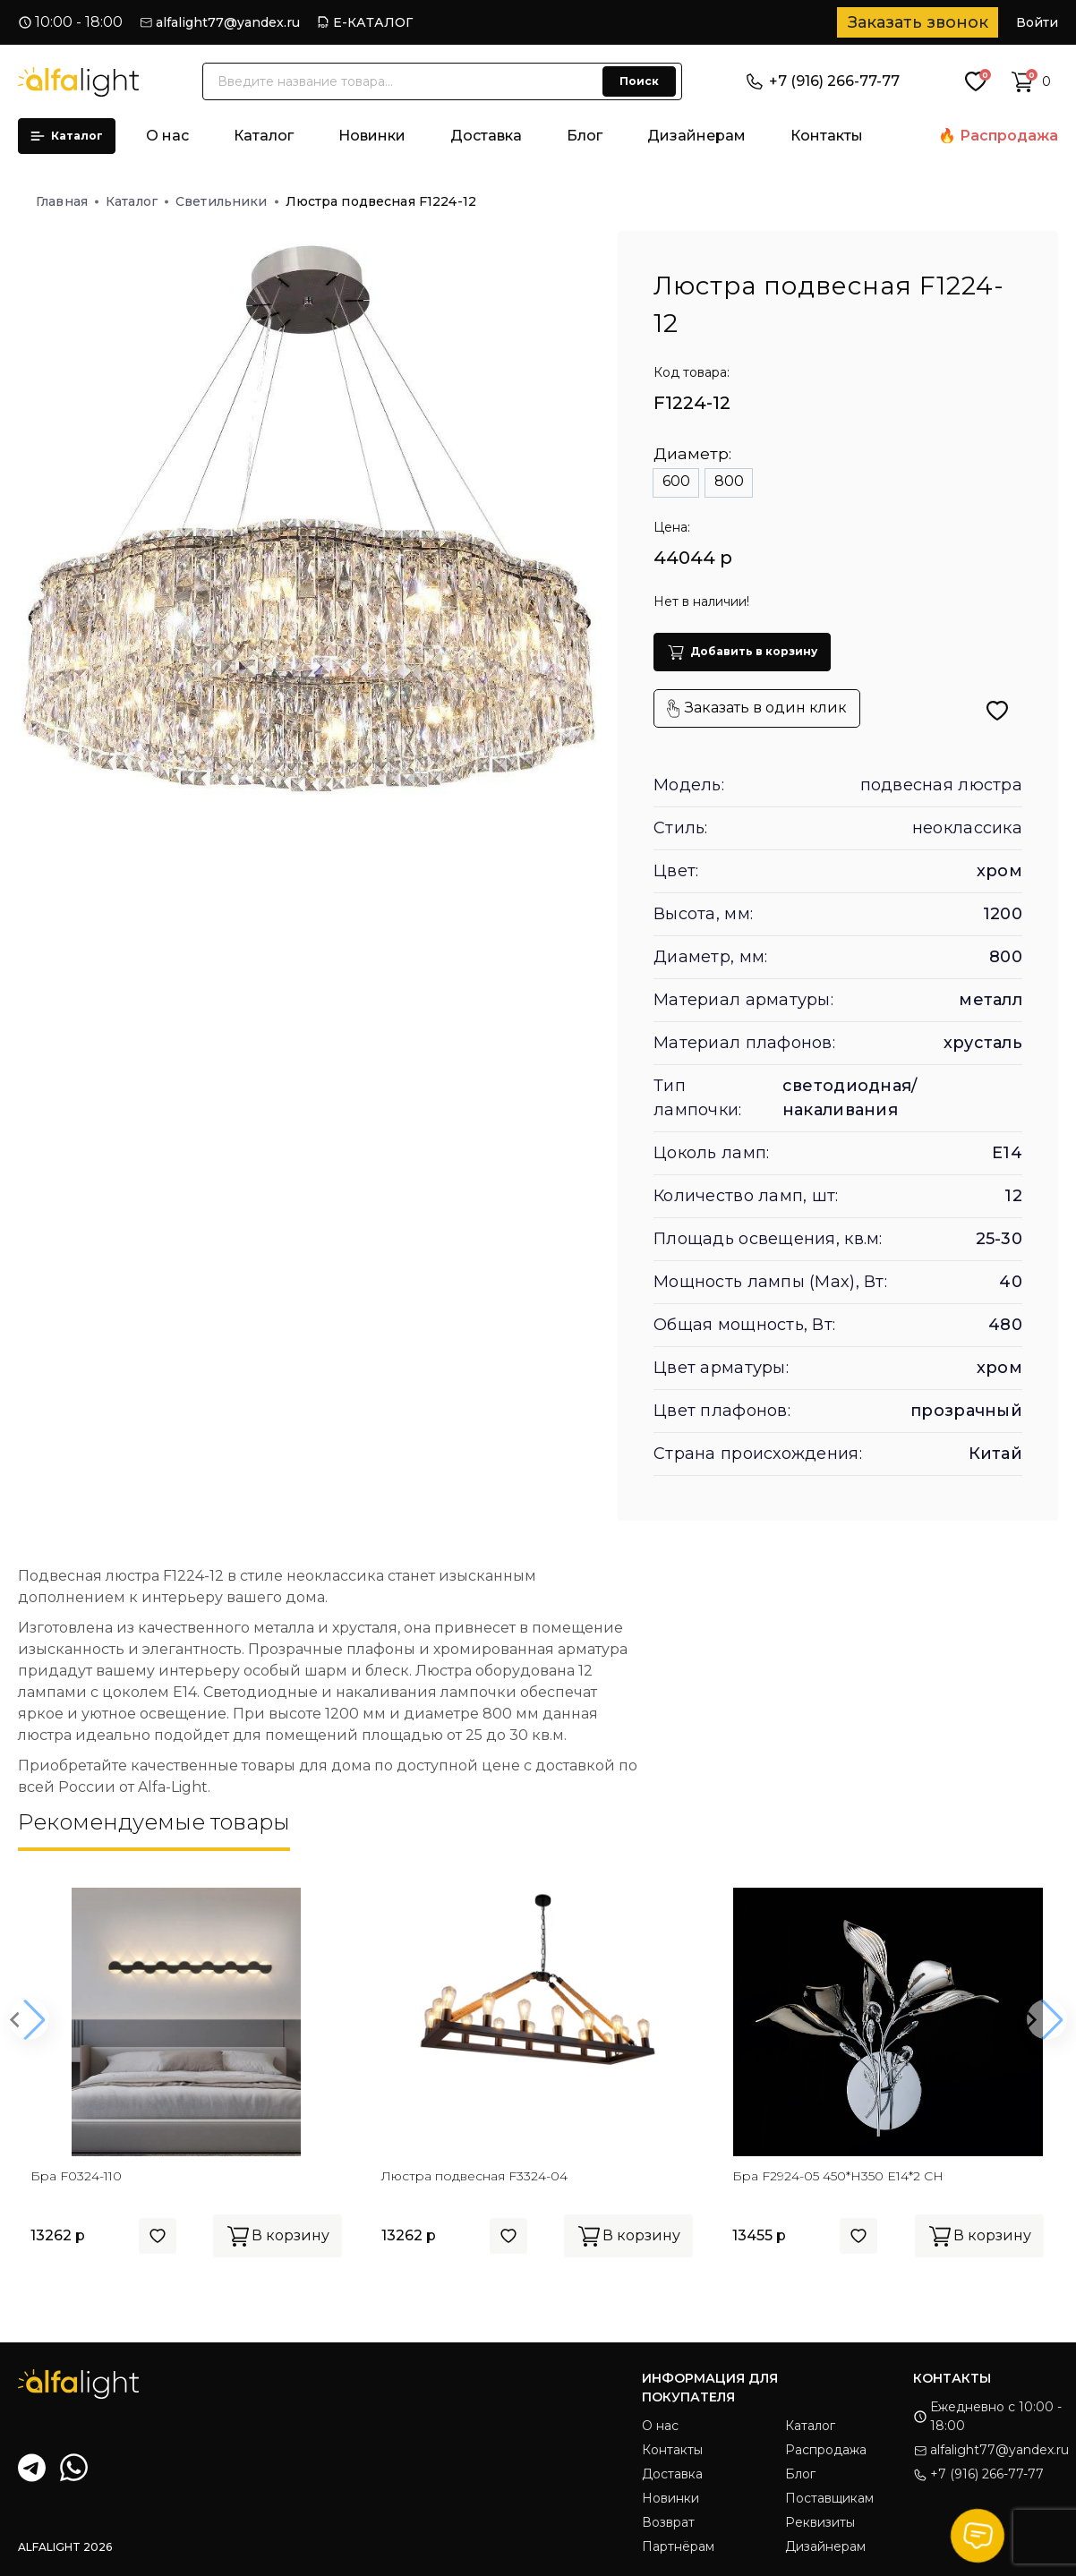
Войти (1037, 22)
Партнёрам (678, 2546)
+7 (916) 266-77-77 (823, 81)
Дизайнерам (696, 135)
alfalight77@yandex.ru (228, 22)
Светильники (226, 201)
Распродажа (1009, 135)
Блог (584, 135)
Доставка (486, 135)
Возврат (668, 2522)
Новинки (372, 135)
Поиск (639, 81)
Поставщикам (829, 2498)
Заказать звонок (918, 22)
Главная (67, 201)
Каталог (66, 135)
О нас (167, 135)
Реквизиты (820, 2522)
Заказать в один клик (757, 708)
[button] (29, 2020)
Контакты (826, 135)
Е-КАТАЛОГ (373, 22)
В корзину (277, 2235)
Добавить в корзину (742, 652)
